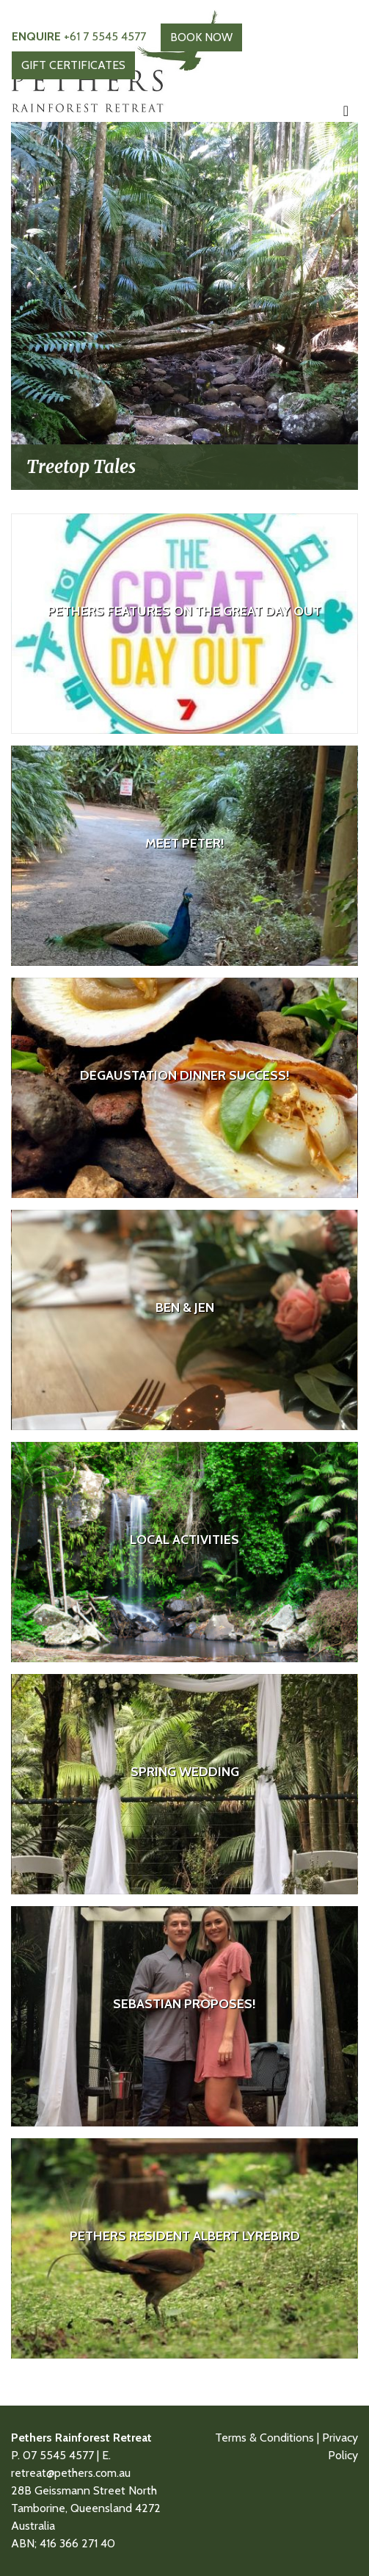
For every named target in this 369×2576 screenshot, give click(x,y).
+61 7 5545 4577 (79, 36)
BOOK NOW (201, 37)
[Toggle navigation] (346, 111)
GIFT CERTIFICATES (73, 65)
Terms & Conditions (264, 2438)
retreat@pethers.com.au (71, 2473)
